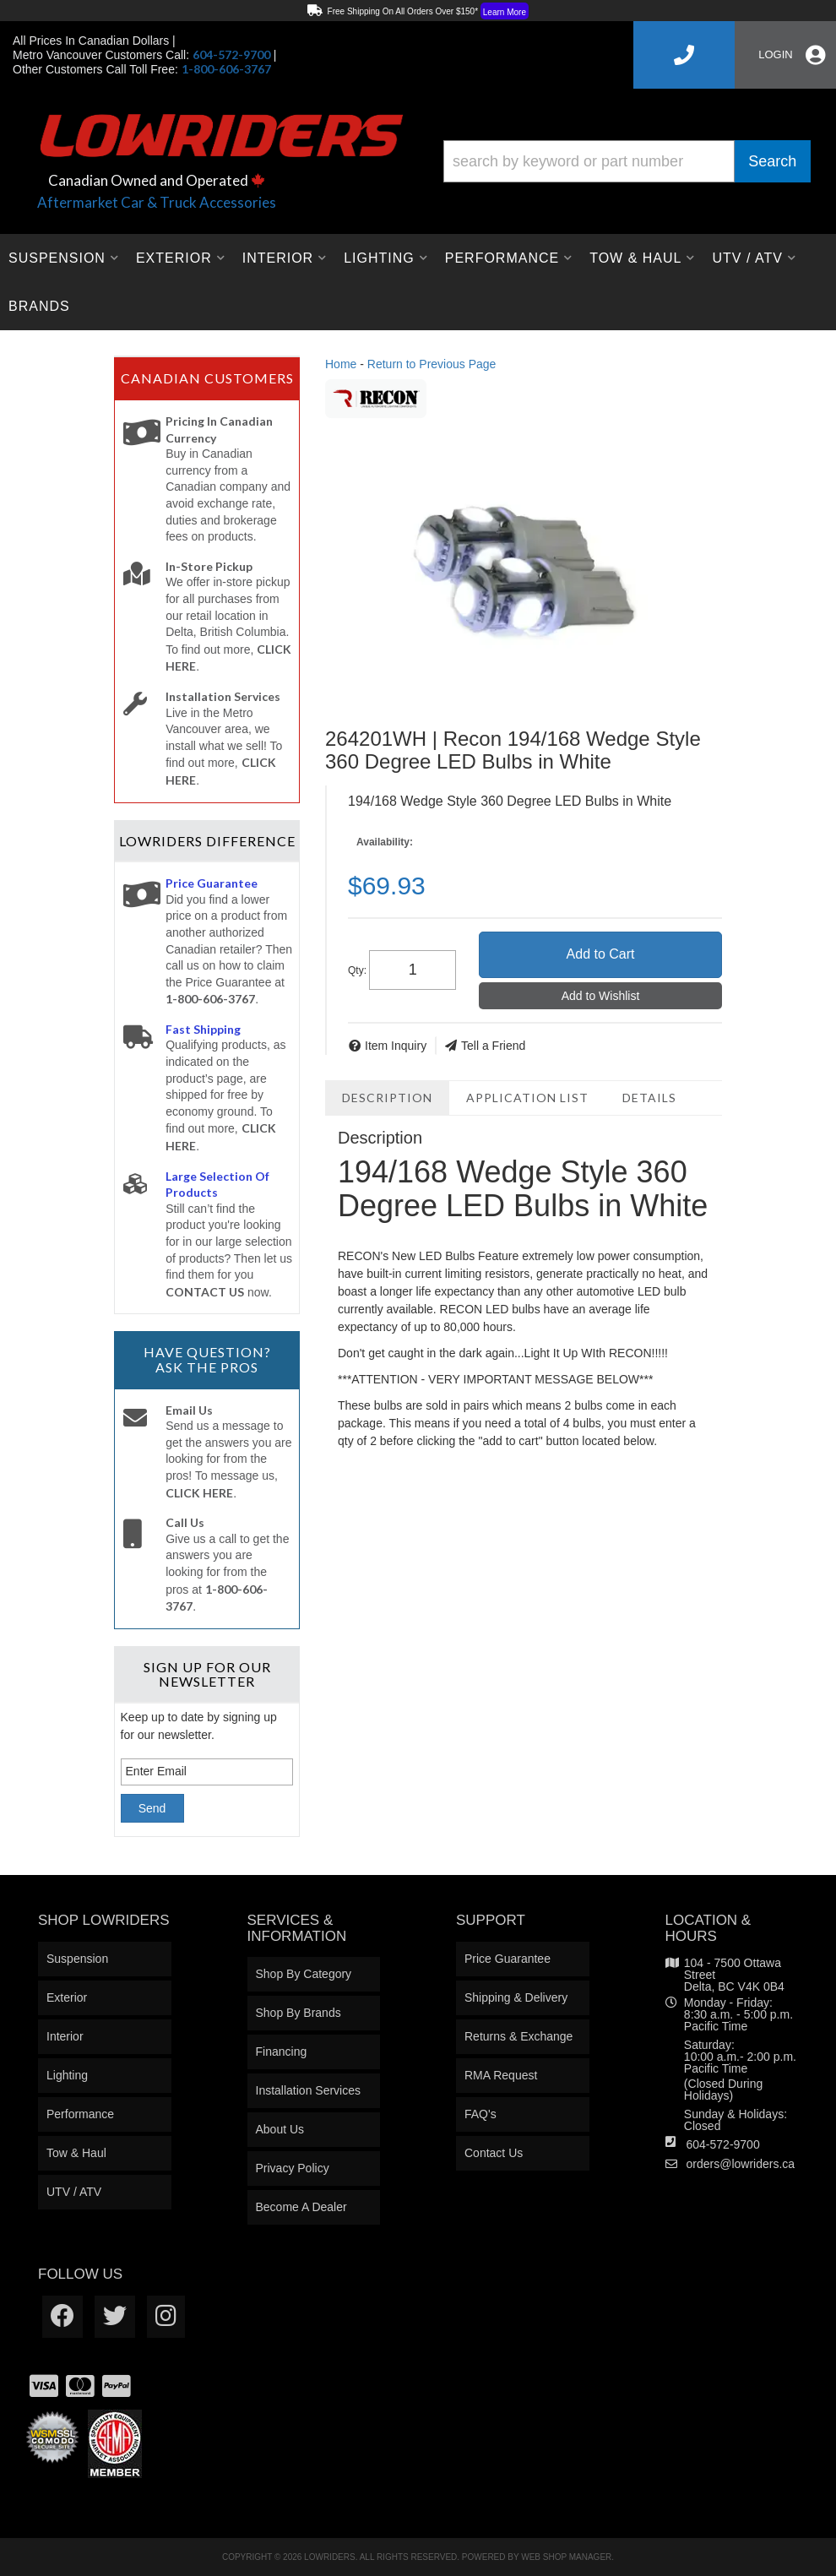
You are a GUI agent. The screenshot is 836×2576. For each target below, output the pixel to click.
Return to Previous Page (432, 364)
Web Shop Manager (566, 2557)
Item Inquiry (395, 1045)
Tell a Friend (493, 1045)
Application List (527, 1097)
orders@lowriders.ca (741, 2164)
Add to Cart (601, 954)
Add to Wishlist (601, 996)
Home (340, 364)
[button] (627, 161)
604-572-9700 (723, 2144)
